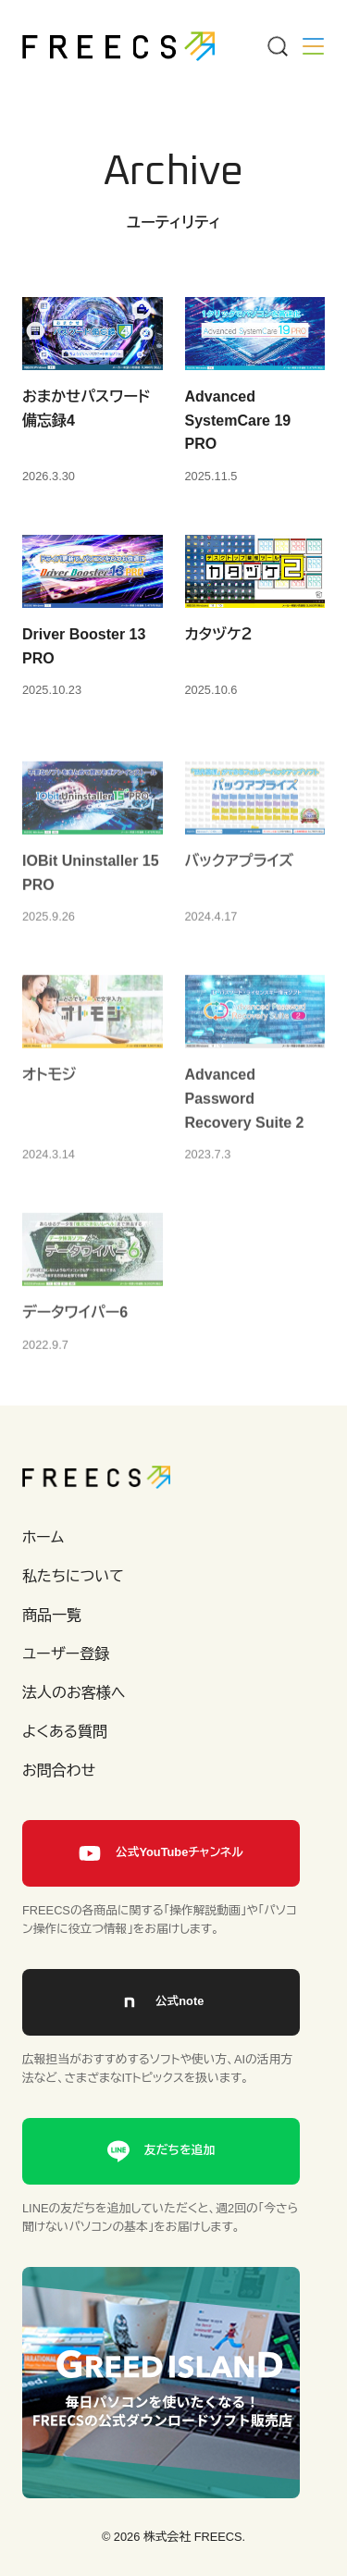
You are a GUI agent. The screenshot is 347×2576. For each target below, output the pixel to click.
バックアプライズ (239, 875)
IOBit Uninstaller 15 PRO (90, 887)
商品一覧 (51, 1615)
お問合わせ (58, 1770)
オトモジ (49, 1089)
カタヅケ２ (219, 634)
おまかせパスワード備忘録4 (86, 408)
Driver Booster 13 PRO (83, 646)
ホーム (43, 1537)
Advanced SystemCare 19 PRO (238, 420)
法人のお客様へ (73, 1693)
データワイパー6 (75, 1326)
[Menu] (277, 46)
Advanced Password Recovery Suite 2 (244, 1113)
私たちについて (73, 1576)
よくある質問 (64, 1732)
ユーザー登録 (65, 1654)
